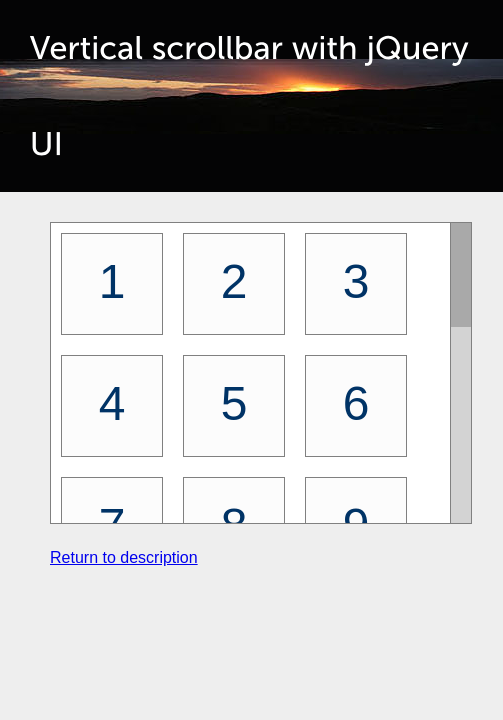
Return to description (124, 557)
